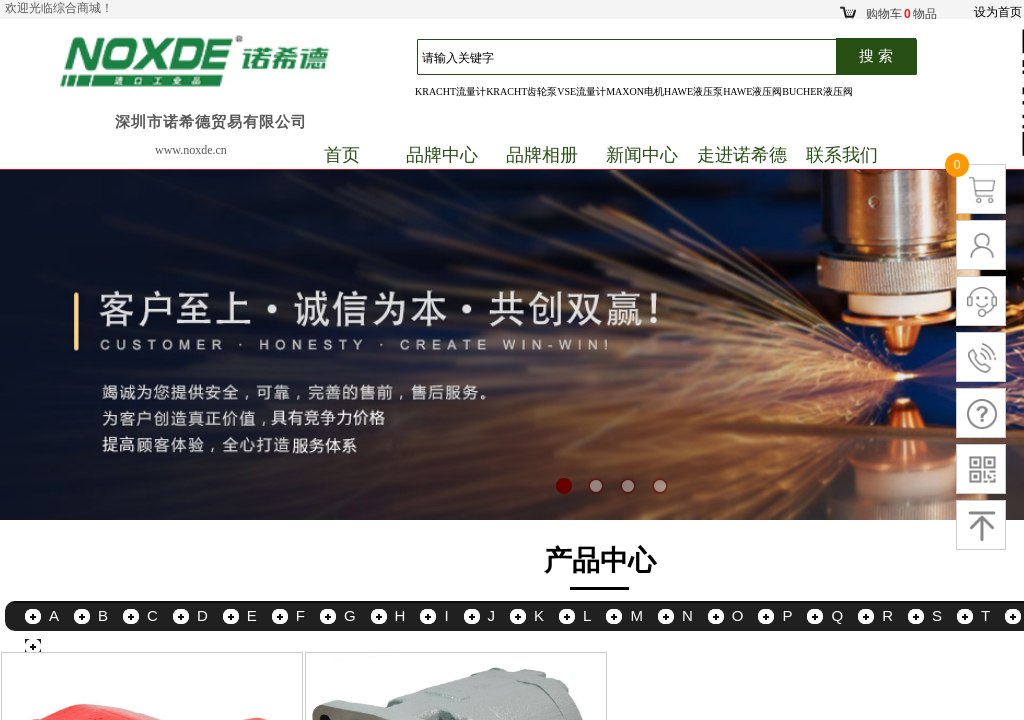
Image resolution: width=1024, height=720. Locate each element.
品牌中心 (442, 155)
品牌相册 (542, 155)
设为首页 (998, 12)
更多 (64, 645)
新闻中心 (642, 155)
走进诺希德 (742, 155)
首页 (342, 155)
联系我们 (842, 155)
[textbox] (636, 58)
